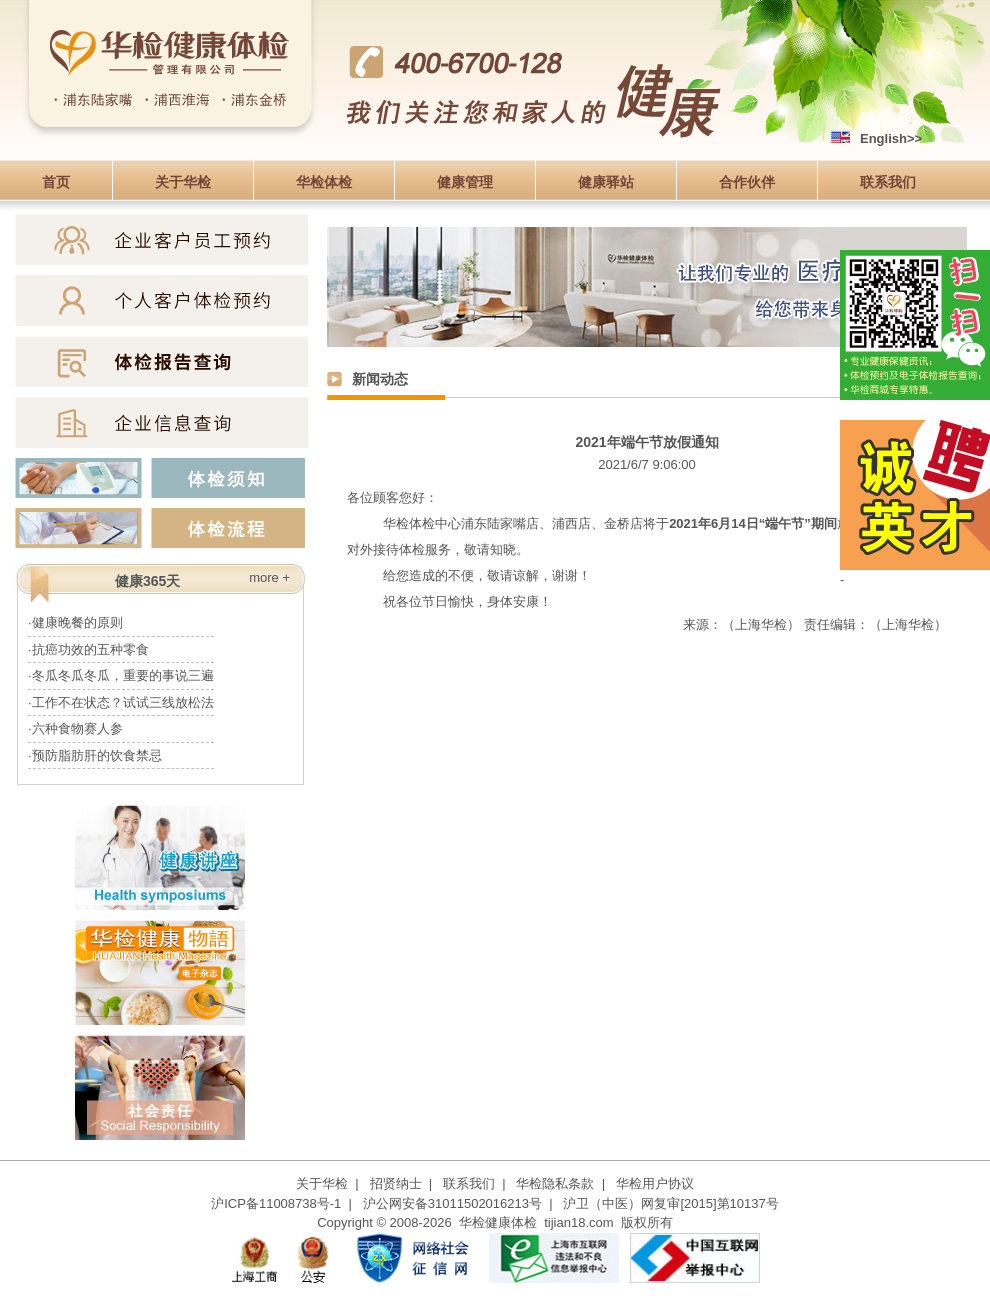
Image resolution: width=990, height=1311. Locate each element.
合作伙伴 (747, 182)
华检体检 (324, 182)
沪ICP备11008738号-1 (276, 1203)
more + (269, 577)
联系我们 (888, 182)
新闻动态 (380, 379)
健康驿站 (606, 182)
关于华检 (183, 182)
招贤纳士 (396, 1183)
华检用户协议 (655, 1183)
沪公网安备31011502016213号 (452, 1203)
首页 (56, 182)
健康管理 (465, 182)
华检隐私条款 (555, 1183)
